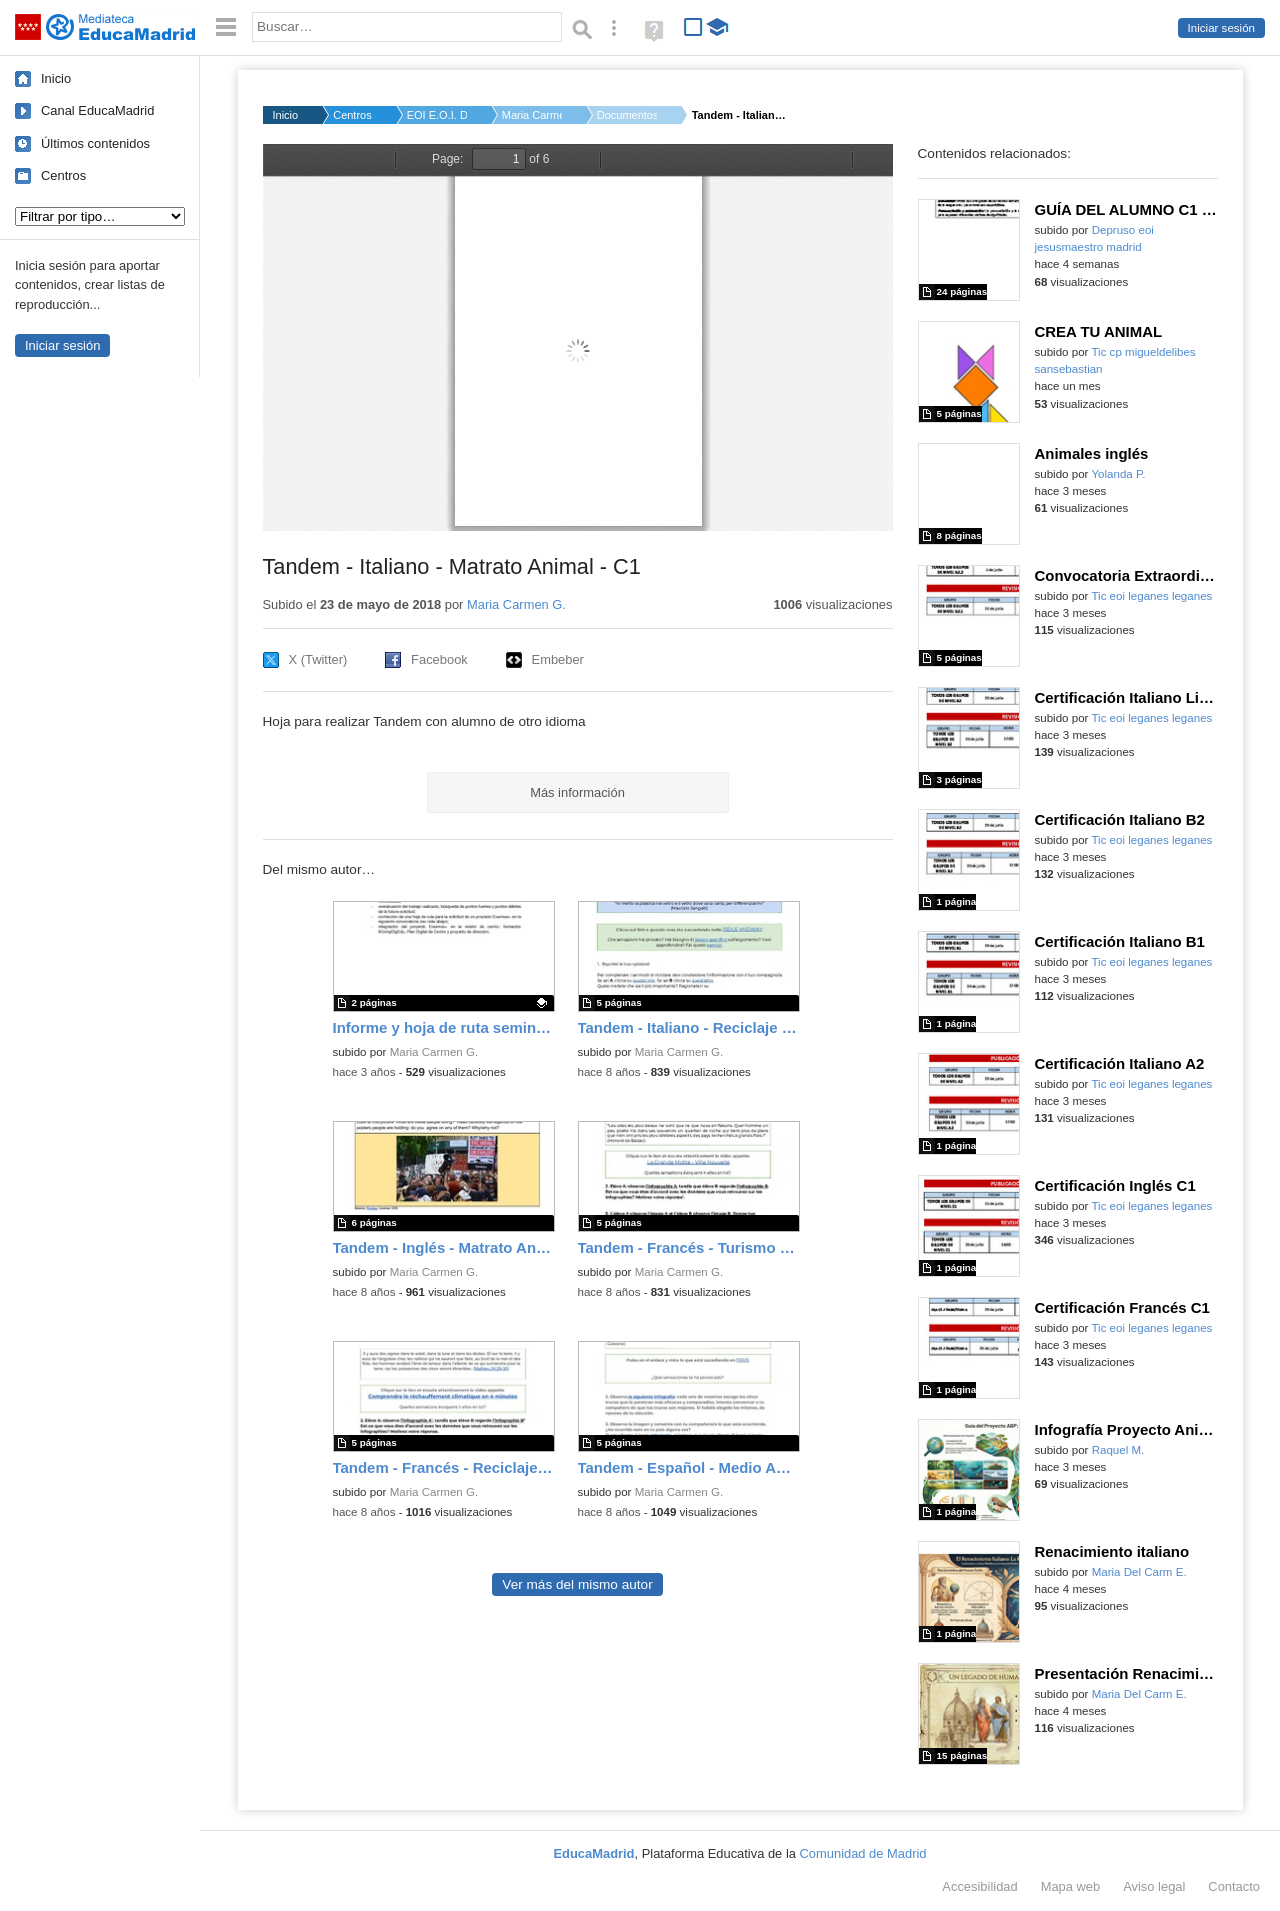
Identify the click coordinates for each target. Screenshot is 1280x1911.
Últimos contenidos (95, 143)
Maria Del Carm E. (1139, 1572)
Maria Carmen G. (532, 115)
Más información (577, 792)
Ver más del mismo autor (577, 1584)
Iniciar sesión (1221, 28)
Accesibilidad (979, 1886)
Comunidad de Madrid (863, 1853)
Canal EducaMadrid (97, 110)
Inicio (56, 78)
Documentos (627, 115)
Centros (63, 175)
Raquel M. (1118, 1450)
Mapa (1071, 1886)
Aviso (1154, 1886)
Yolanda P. (1118, 474)
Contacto (1234, 1886)
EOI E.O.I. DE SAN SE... (437, 115)
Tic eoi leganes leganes (1151, 596)
